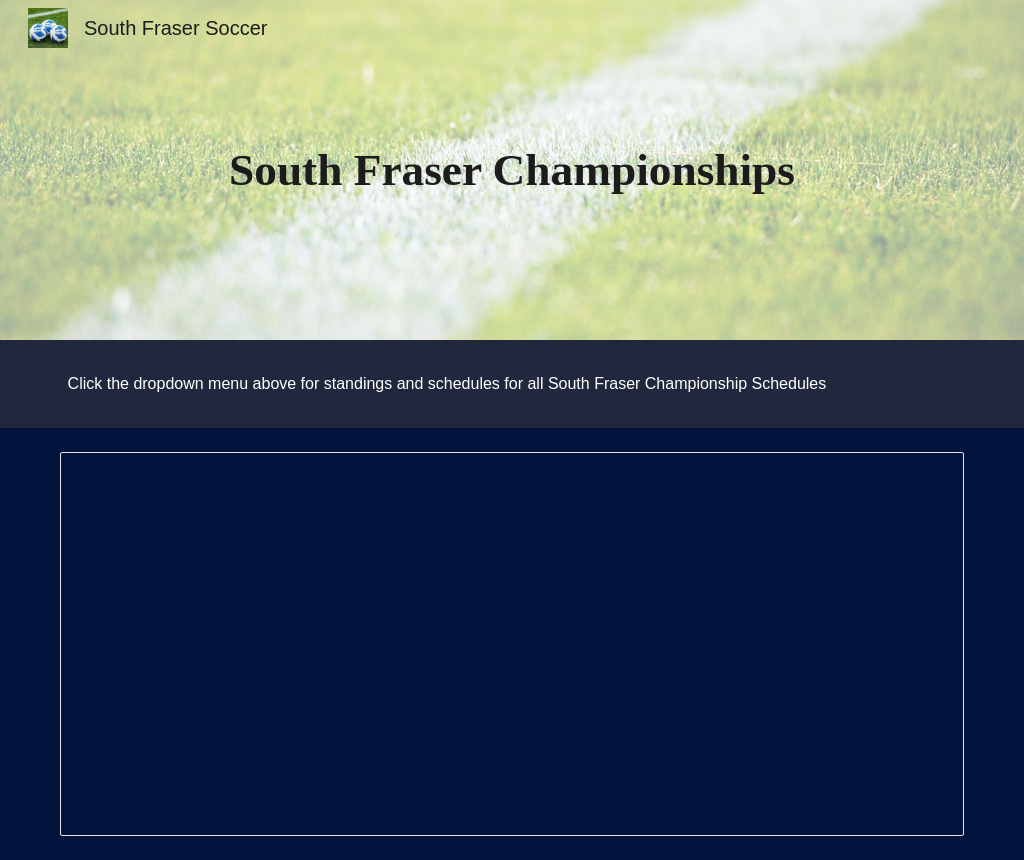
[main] (511, 170)
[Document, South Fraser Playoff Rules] (512, 644)
